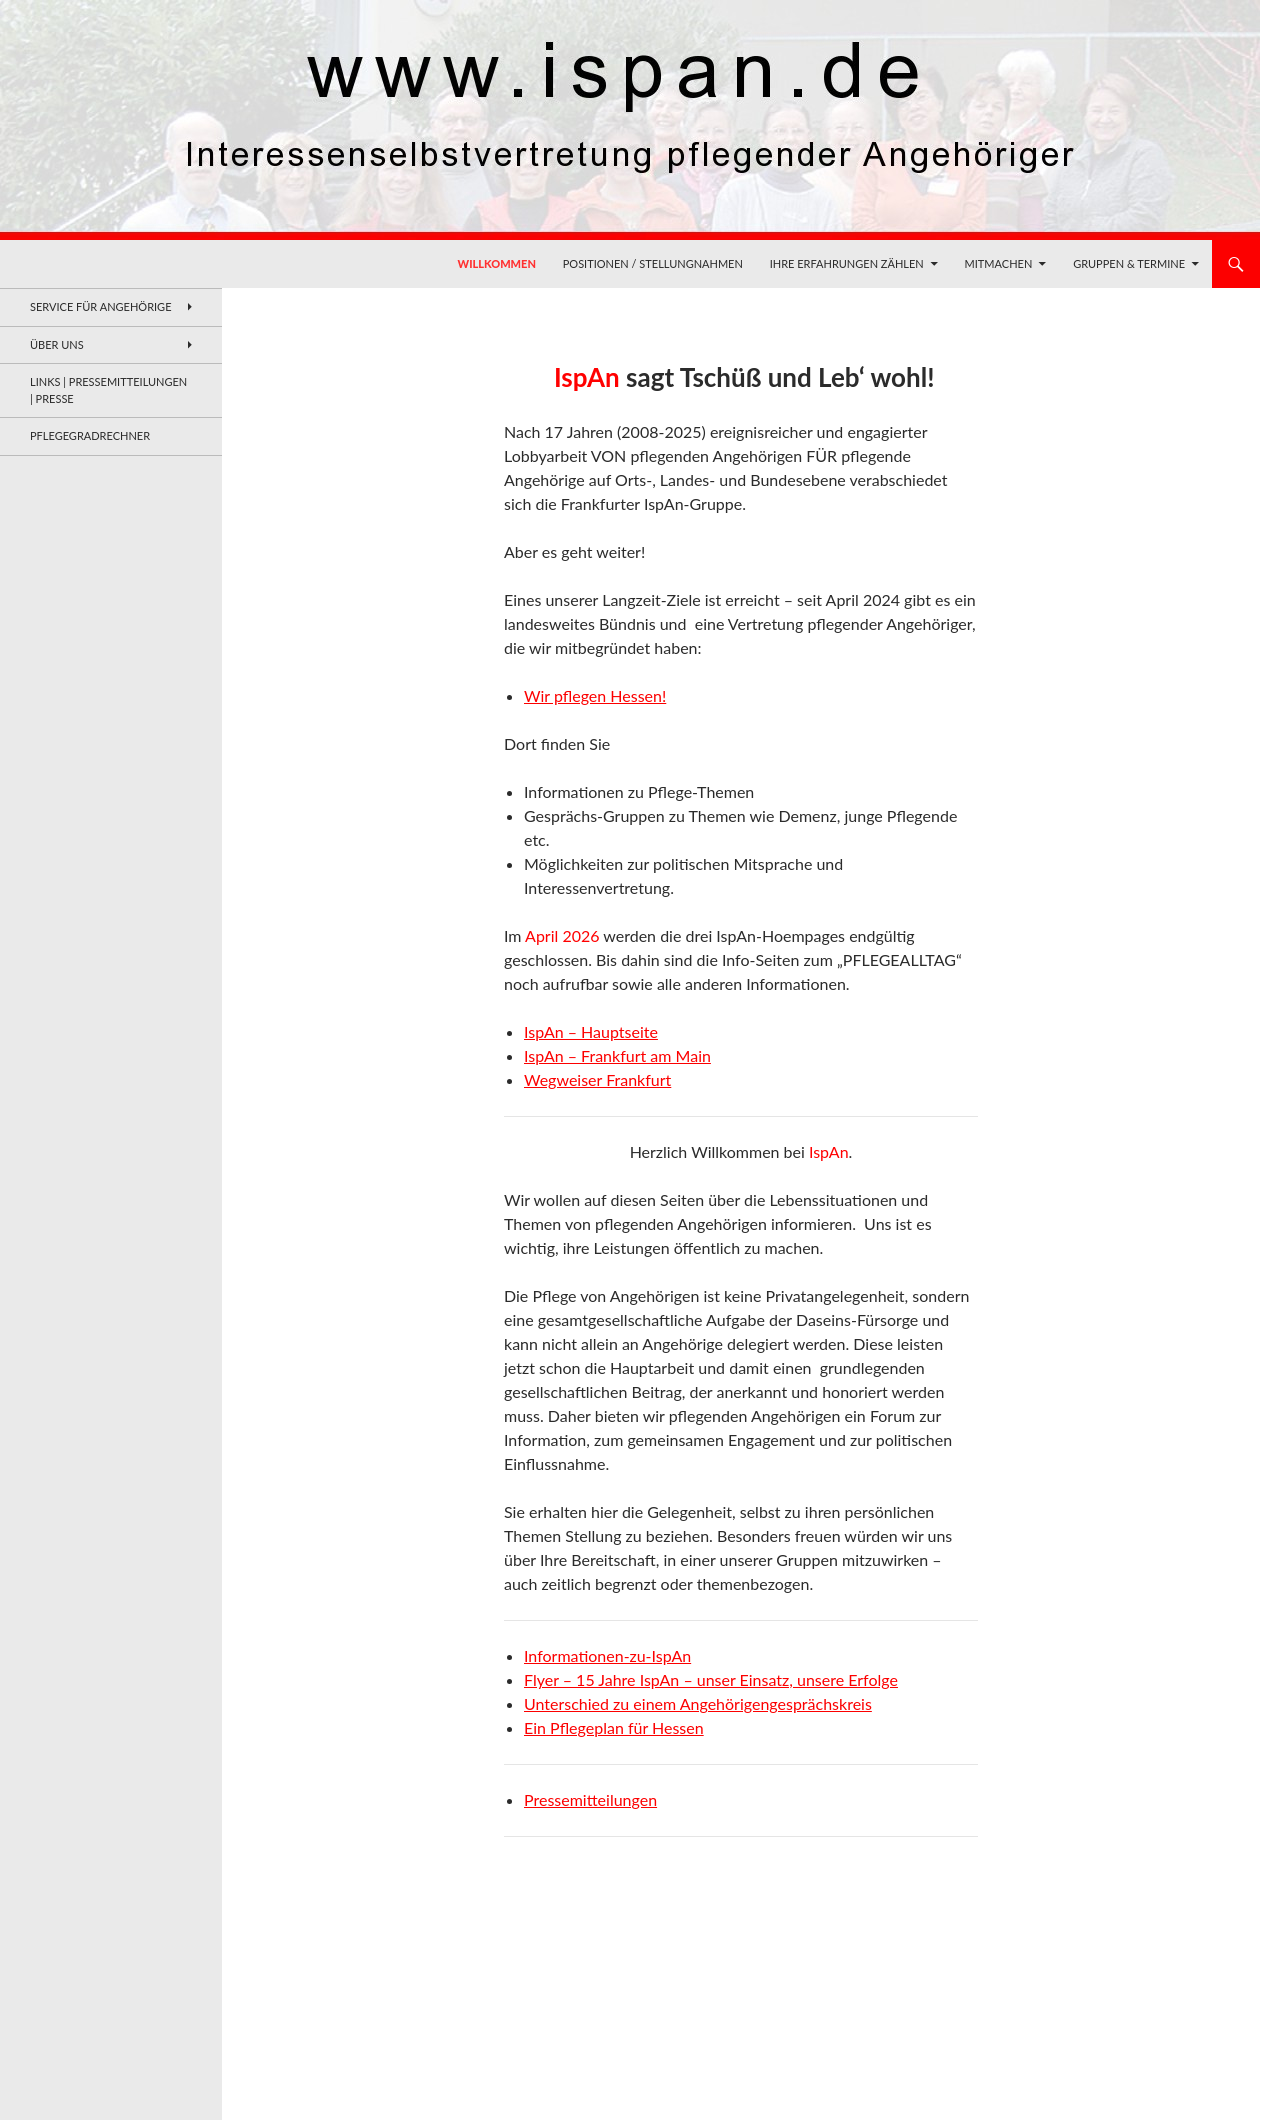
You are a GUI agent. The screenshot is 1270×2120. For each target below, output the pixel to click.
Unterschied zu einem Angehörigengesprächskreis (698, 1703)
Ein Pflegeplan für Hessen (614, 1727)
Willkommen (497, 263)
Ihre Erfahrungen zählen (847, 263)
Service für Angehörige (101, 306)
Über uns (57, 344)
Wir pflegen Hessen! (595, 695)
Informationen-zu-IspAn (607, 1655)
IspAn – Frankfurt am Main (617, 1055)
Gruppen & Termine (1129, 263)
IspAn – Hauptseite (591, 1031)
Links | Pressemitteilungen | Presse (108, 390)
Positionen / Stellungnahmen (653, 263)
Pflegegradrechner (90, 435)
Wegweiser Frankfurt (597, 1079)
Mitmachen (999, 263)
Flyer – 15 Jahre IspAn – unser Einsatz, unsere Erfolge (711, 1679)
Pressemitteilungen (590, 1799)
